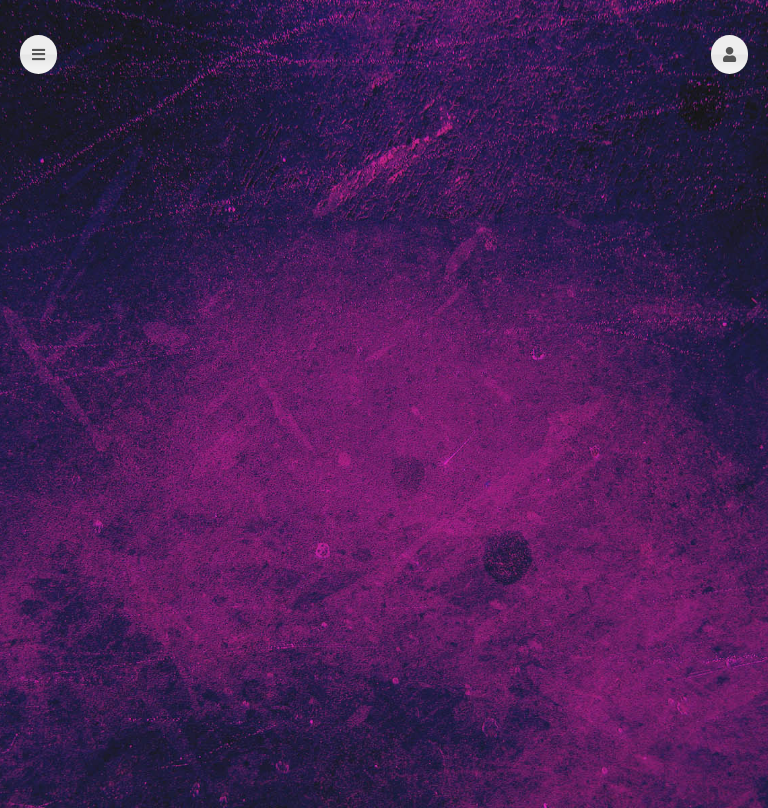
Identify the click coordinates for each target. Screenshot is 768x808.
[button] (729, 54)
